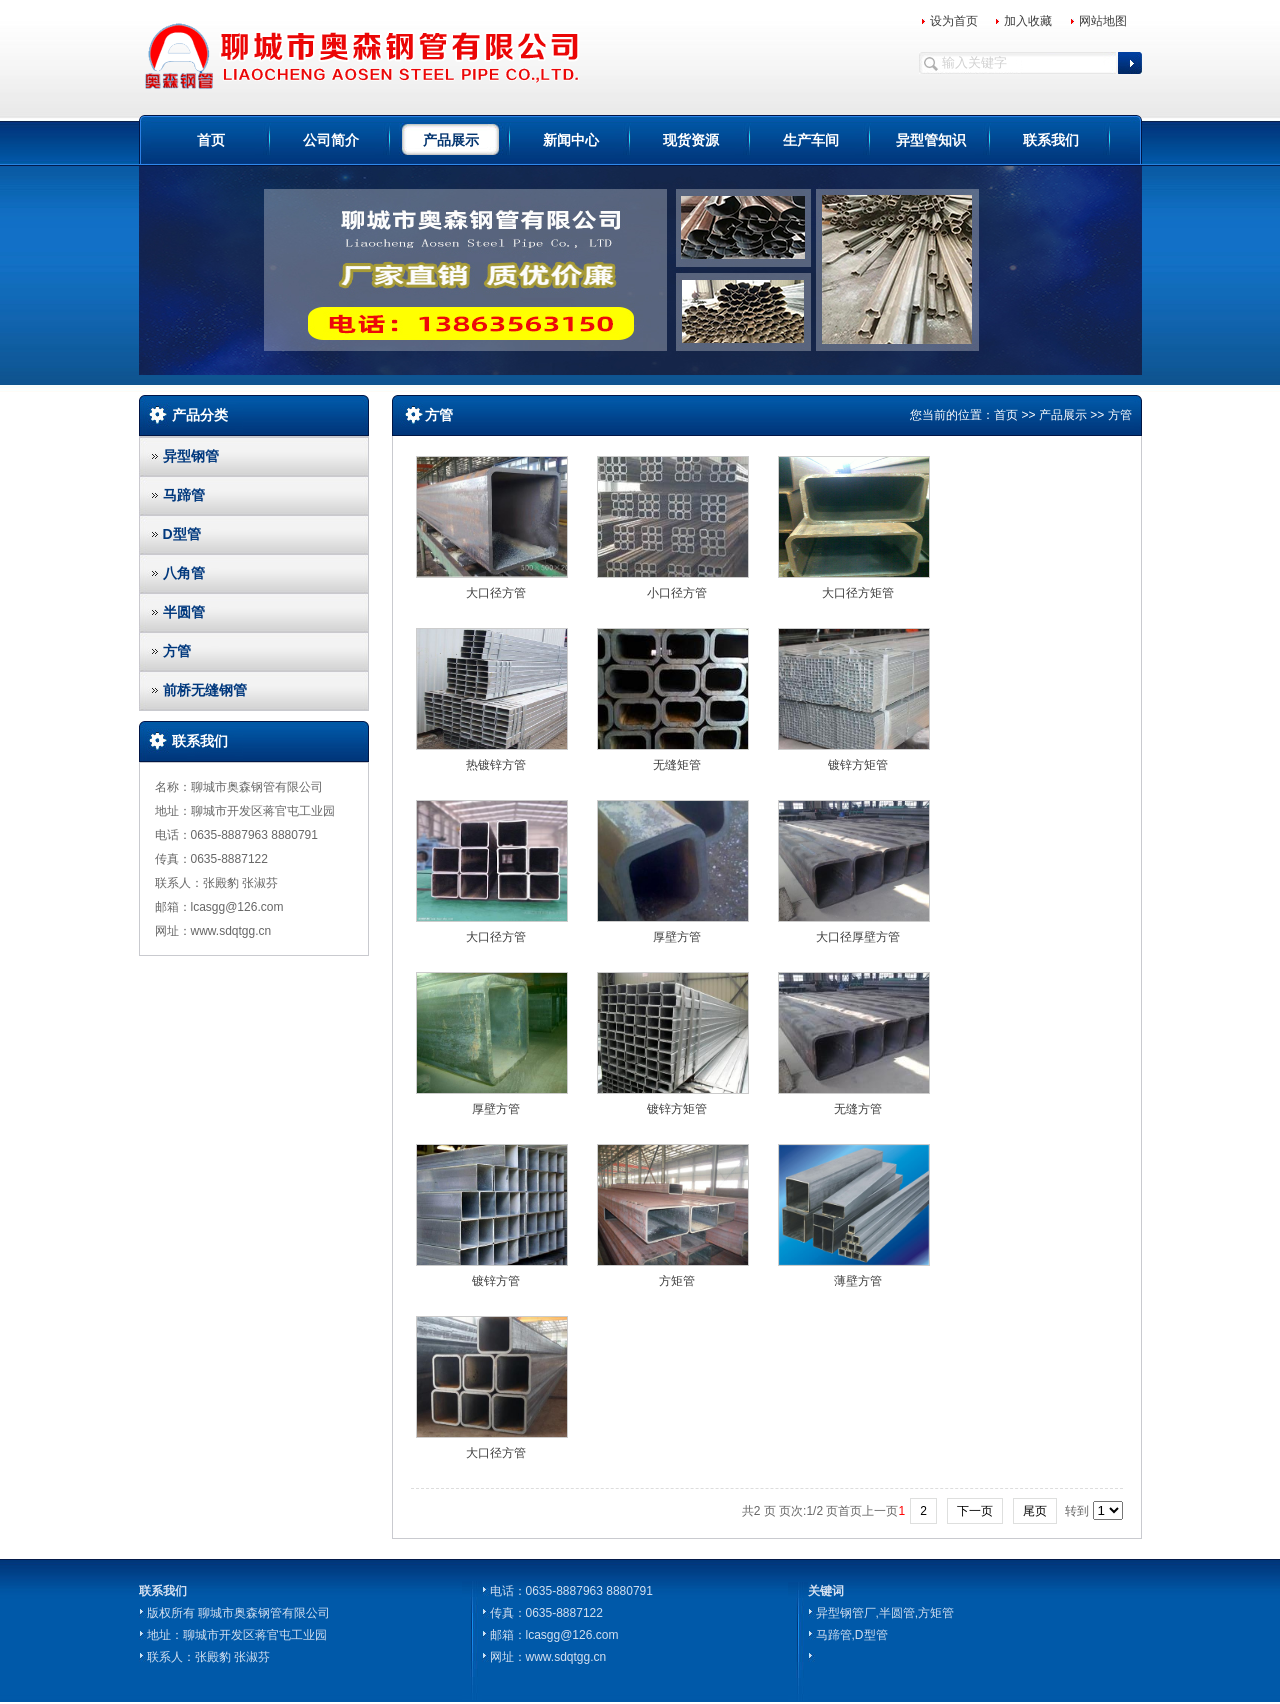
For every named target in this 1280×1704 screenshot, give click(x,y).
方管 (177, 651)
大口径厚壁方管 (858, 937)
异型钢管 (191, 456)
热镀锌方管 (496, 765)
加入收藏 (1028, 21)
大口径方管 (496, 593)
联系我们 (1051, 140)
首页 (211, 140)
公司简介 (331, 140)
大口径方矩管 (858, 593)
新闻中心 (571, 140)
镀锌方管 (496, 1281)
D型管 (182, 534)
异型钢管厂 (846, 1613)
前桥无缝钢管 (205, 690)
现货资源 (691, 140)
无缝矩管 (677, 765)
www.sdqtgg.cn (566, 1657)
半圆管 (184, 612)
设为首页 (954, 21)
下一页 (975, 1511)
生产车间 (811, 140)
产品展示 (451, 140)
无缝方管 (858, 1109)
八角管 (184, 573)
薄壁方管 (858, 1281)
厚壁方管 (677, 937)
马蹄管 (184, 495)
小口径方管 (677, 593)
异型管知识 (931, 140)
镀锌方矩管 (858, 765)
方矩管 (677, 1281)
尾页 (1035, 1511)
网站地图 (1103, 21)
